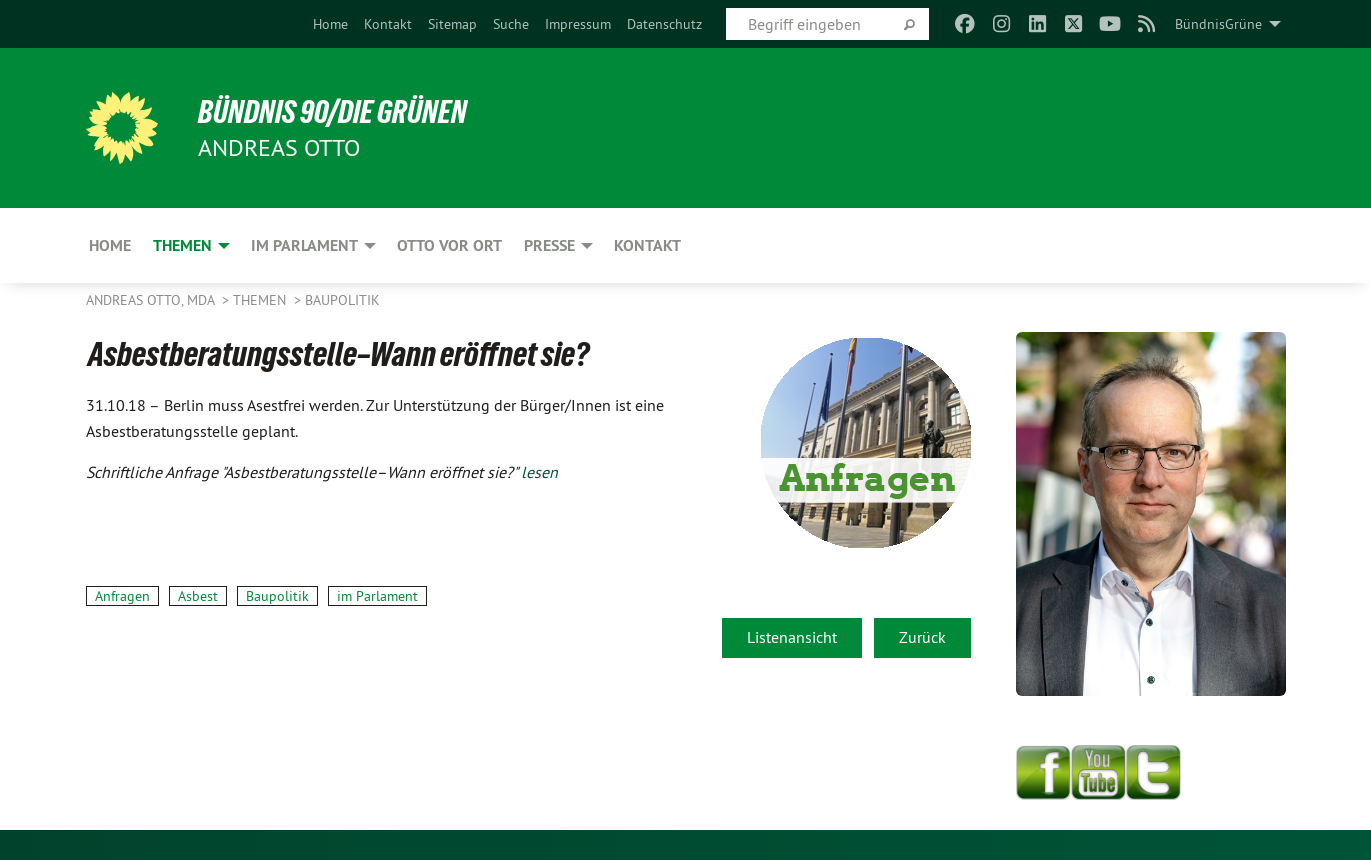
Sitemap (452, 24)
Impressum (578, 24)
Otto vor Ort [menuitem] (449, 245)
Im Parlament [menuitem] (304, 245)
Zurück (922, 637)
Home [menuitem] (110, 245)
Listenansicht (792, 637)
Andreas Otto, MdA (152, 300)
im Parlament (377, 596)
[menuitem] (330, 24)
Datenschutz (664, 24)
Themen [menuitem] (182, 245)
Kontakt (388, 24)
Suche (511, 24)
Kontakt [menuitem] (647, 245)
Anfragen (122, 596)
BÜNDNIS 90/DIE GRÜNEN (332, 112)
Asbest (198, 596)
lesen (539, 472)
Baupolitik (342, 300)
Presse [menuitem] (549, 245)
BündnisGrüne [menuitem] (1218, 24)
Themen (261, 300)
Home (330, 24)
